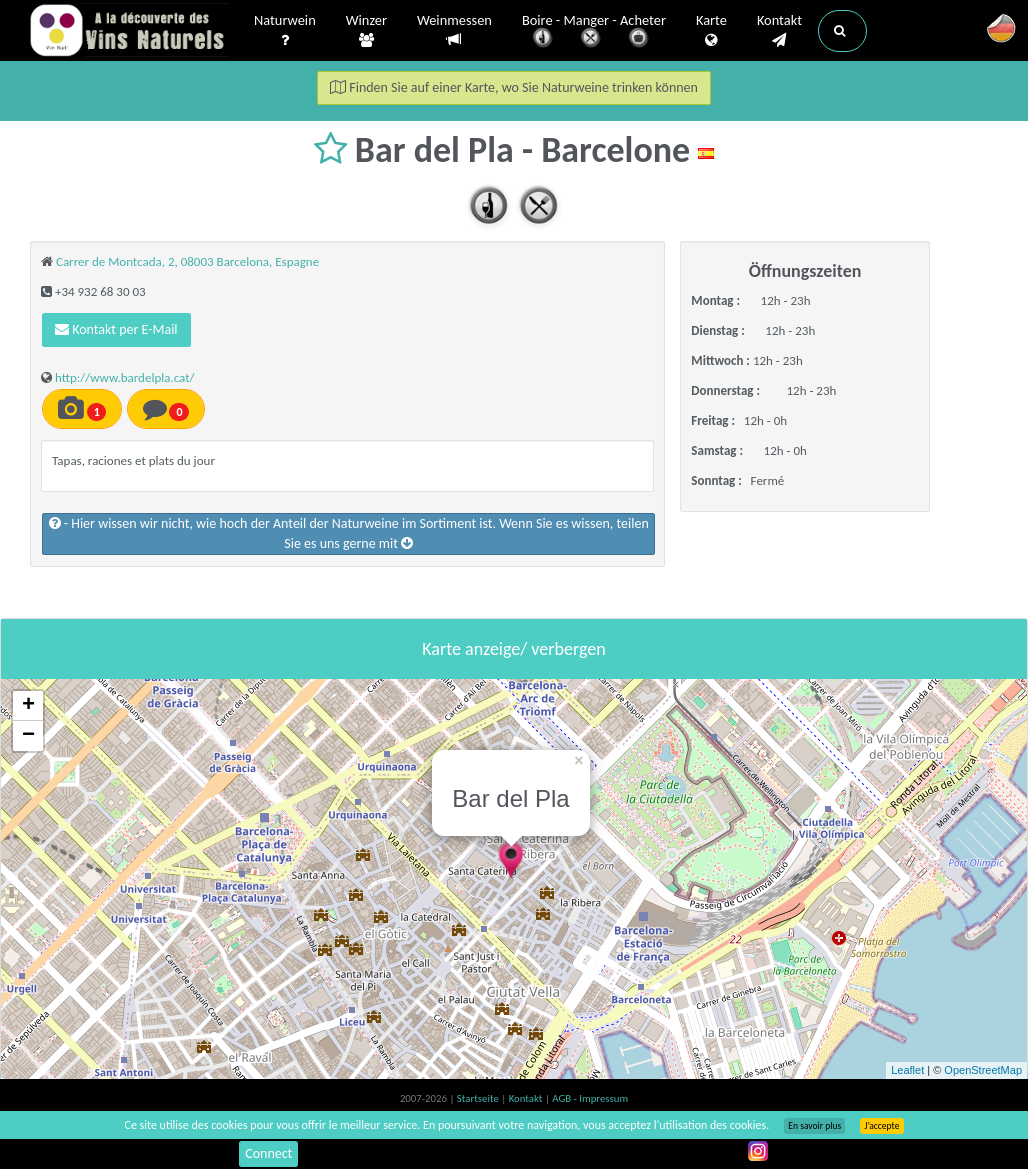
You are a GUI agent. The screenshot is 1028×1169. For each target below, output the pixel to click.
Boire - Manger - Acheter (594, 32)
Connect (268, 1153)
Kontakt (779, 31)
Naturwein (285, 31)
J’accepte (881, 1126)
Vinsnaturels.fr (129, 32)
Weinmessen (454, 30)
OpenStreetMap (983, 1070)
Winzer (366, 31)
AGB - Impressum (590, 1098)
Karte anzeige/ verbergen (513, 649)
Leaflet (907, 1070)
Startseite (479, 1098)
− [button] (28, 736)
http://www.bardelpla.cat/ (125, 377)
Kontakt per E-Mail (116, 329)
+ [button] (28, 706)
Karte (711, 31)
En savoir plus (814, 1126)
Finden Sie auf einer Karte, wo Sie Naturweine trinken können (514, 87)
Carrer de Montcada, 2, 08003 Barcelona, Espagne (187, 261)
